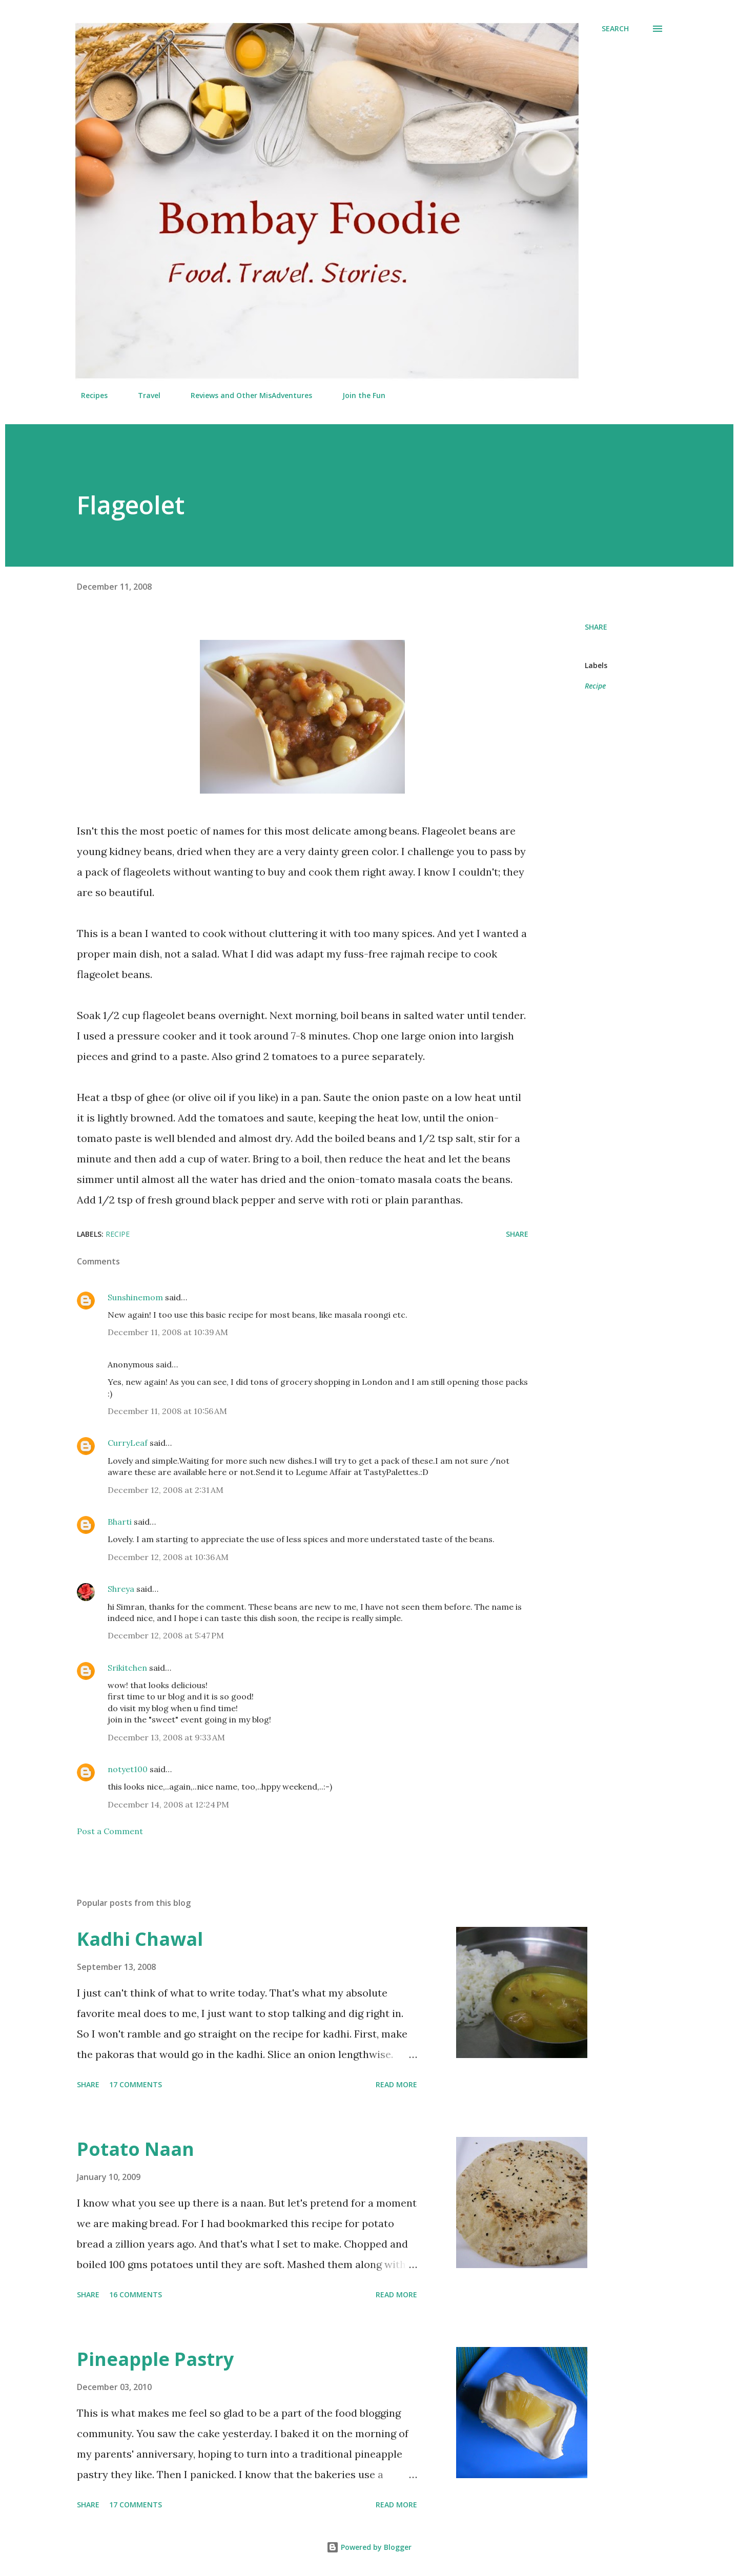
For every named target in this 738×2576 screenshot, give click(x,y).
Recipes (88, 395)
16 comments (135, 2294)
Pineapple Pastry (155, 2359)
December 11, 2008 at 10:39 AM (168, 1332)
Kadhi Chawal (140, 1938)
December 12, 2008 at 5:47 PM (166, 1635)
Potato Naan (135, 2149)
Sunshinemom (135, 1297)
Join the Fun (357, 395)
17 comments (135, 2084)
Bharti (120, 1521)
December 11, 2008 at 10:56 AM (167, 1411)
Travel (143, 395)
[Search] (615, 29)
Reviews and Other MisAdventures (245, 395)
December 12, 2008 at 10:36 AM (168, 1557)
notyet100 (128, 1769)
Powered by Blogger (369, 2547)
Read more (396, 2084)
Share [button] (596, 627)
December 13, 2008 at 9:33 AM (166, 1737)
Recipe (595, 686)
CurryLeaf (128, 1443)
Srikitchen (127, 1668)
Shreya (121, 1589)
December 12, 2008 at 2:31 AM (165, 1490)
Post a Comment (110, 1831)
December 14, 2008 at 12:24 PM (168, 1804)
